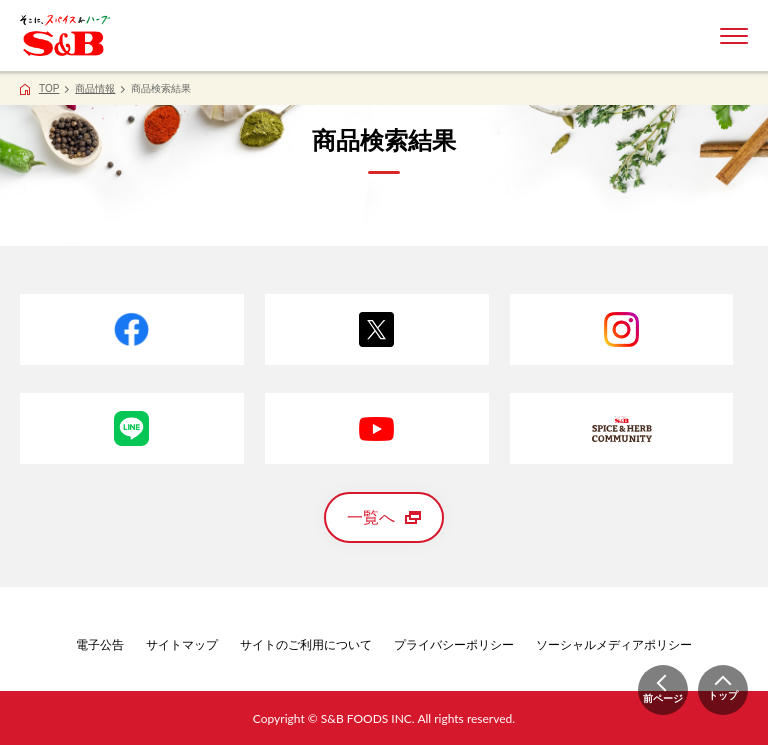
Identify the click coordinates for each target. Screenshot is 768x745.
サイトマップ (182, 645)
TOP (49, 88)
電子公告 (100, 645)
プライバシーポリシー (454, 645)
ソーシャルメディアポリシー (614, 645)
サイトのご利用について (306, 645)
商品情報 (95, 88)
